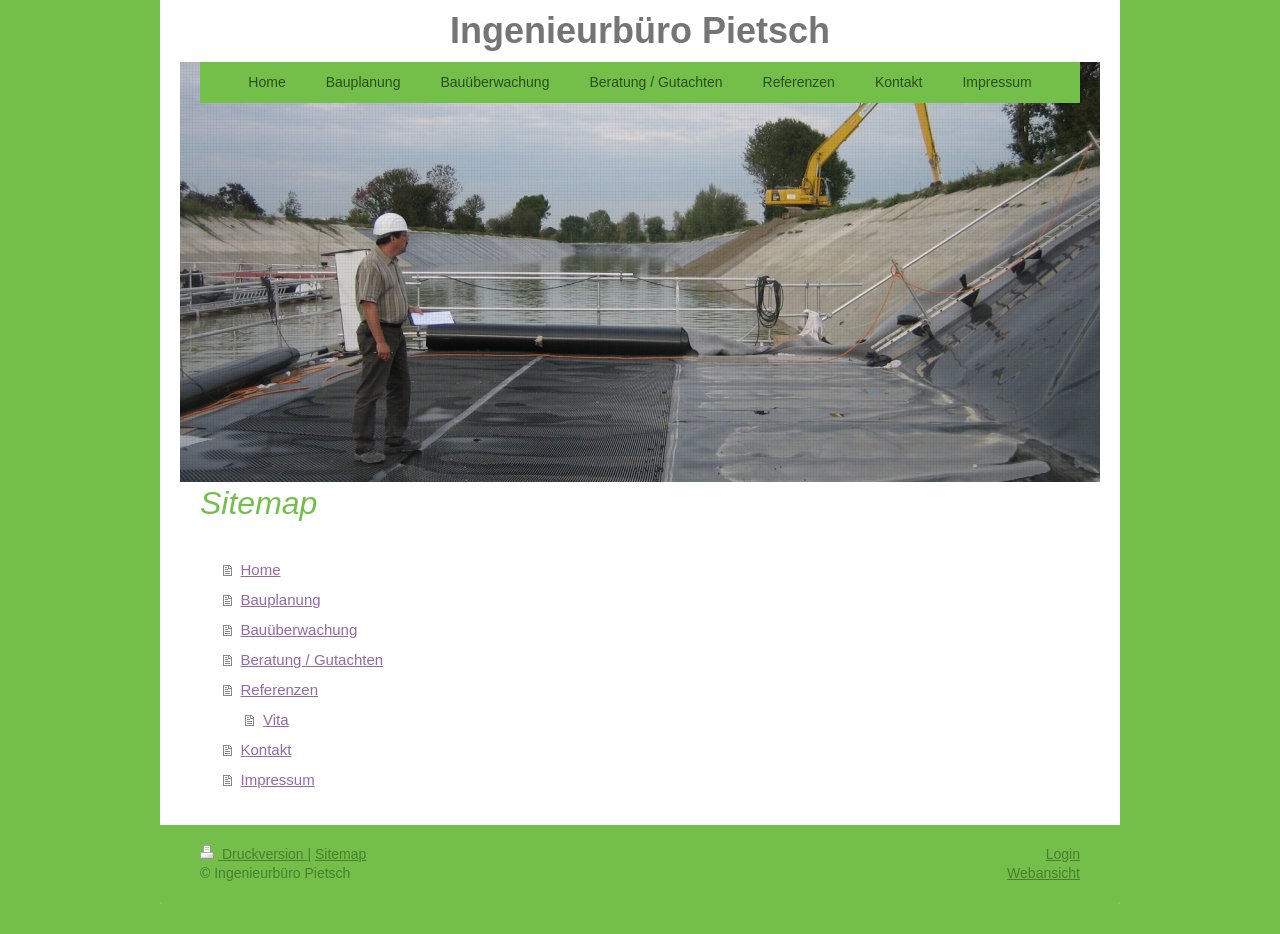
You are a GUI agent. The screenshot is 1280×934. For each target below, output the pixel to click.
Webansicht (1043, 873)
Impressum (278, 779)
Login (1063, 854)
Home (261, 569)
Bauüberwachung (299, 629)
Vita (276, 719)
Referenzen (280, 689)
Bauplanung (281, 599)
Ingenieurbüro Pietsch (640, 30)
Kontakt (266, 749)
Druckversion (253, 854)
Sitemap (340, 854)
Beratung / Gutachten (312, 659)
